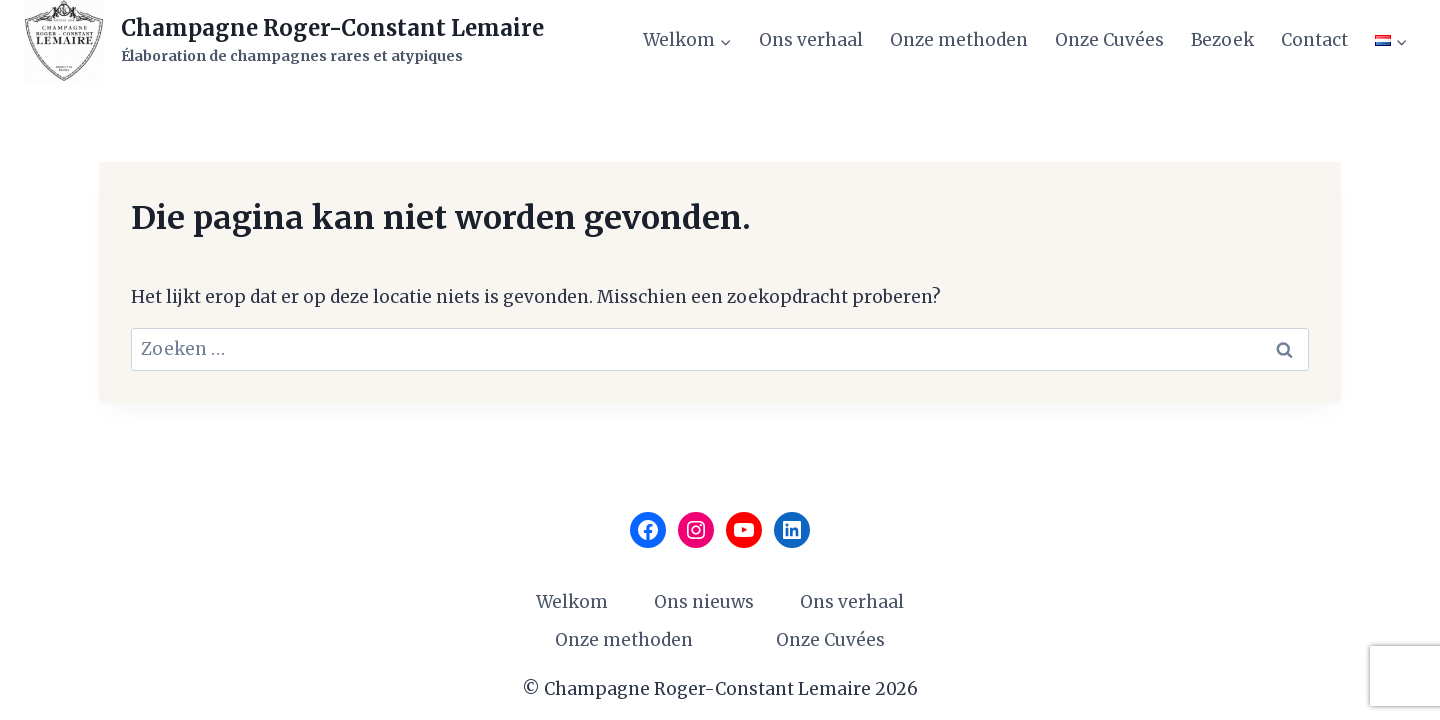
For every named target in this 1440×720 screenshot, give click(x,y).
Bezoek (1222, 40)
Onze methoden (959, 40)
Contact (1314, 40)
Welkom (572, 602)
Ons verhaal (811, 40)
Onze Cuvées (1109, 40)
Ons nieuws (704, 602)
